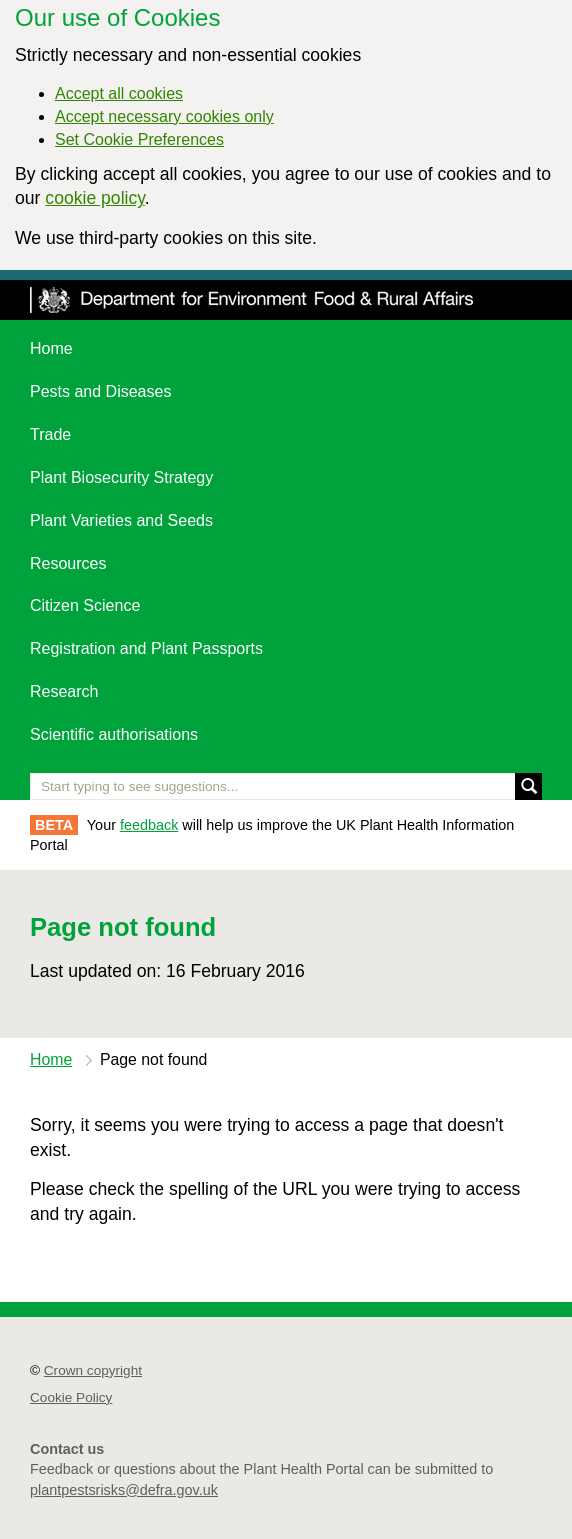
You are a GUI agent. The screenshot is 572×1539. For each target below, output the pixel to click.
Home (51, 348)
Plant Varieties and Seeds (121, 520)
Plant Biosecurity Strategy (121, 477)
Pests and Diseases (100, 391)
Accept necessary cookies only (164, 116)
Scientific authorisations (114, 734)
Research (64, 691)
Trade (50, 434)
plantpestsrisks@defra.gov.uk (124, 1490)
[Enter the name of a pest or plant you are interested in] (286, 786)
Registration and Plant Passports (146, 648)
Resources (68, 563)
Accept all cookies (119, 93)
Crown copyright (93, 1370)
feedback (149, 825)
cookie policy (94, 198)
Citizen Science (85, 605)
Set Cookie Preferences (139, 139)
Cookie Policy (71, 1397)
